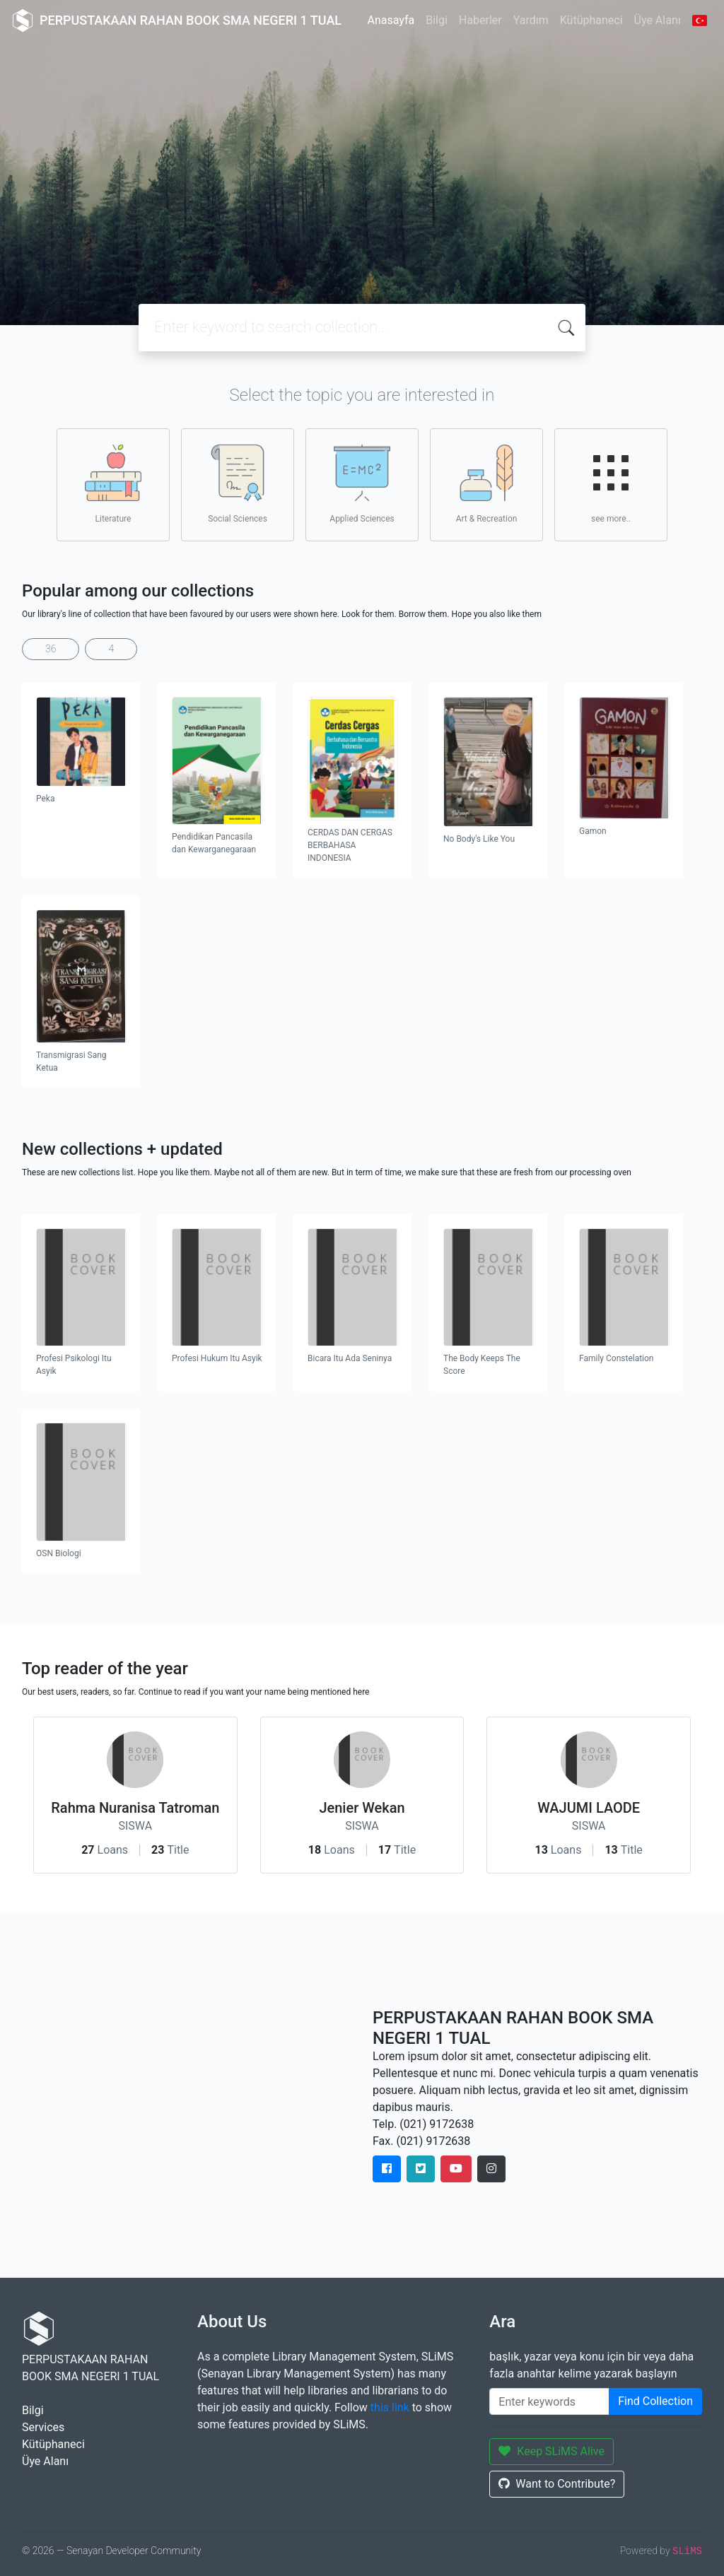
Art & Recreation (487, 484)
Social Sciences (237, 484)
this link (389, 2407)
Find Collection (655, 2401)
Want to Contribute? (556, 2483)
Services (43, 2427)
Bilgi (437, 20)
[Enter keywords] (549, 2401)
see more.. (611, 484)
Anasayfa (390, 20)
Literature (113, 484)
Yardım (531, 20)
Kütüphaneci (591, 20)
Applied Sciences (361, 484)
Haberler (480, 20)
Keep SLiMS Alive (551, 2451)
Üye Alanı (657, 20)
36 (50, 648)
